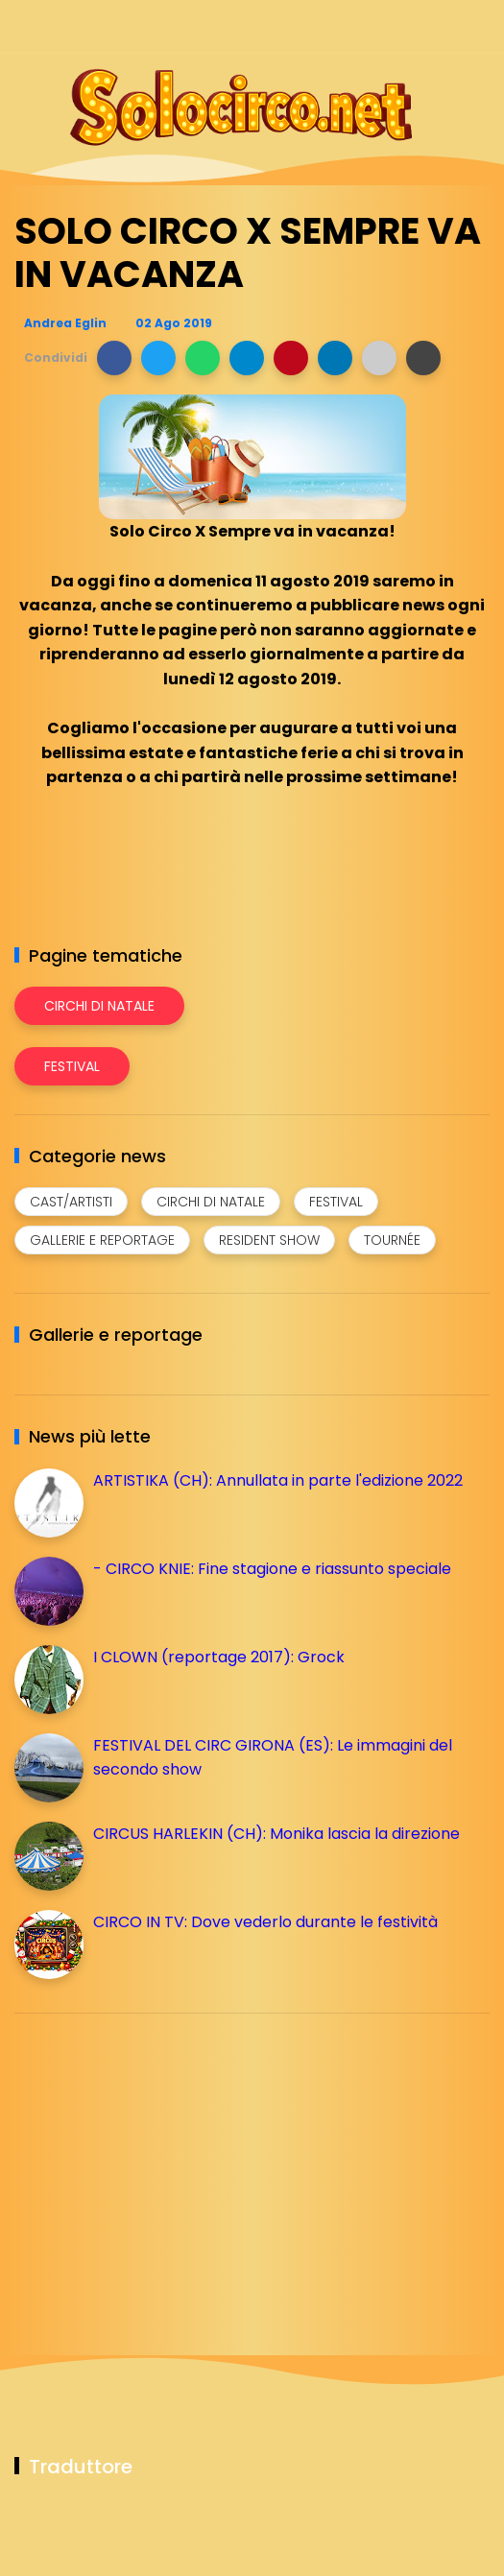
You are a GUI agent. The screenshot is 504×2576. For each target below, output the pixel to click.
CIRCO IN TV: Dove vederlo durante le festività (265, 1922)
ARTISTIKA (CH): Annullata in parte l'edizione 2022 (278, 1480)
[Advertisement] (158, 2162)
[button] (114, 358)
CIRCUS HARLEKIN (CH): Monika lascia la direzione (276, 1834)
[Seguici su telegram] (410, 26)
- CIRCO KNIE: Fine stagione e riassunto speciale (272, 1569)
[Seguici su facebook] (343, 26)
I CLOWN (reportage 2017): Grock (219, 1657)
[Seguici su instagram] (377, 26)
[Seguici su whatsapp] (444, 26)
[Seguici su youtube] (478, 26)
